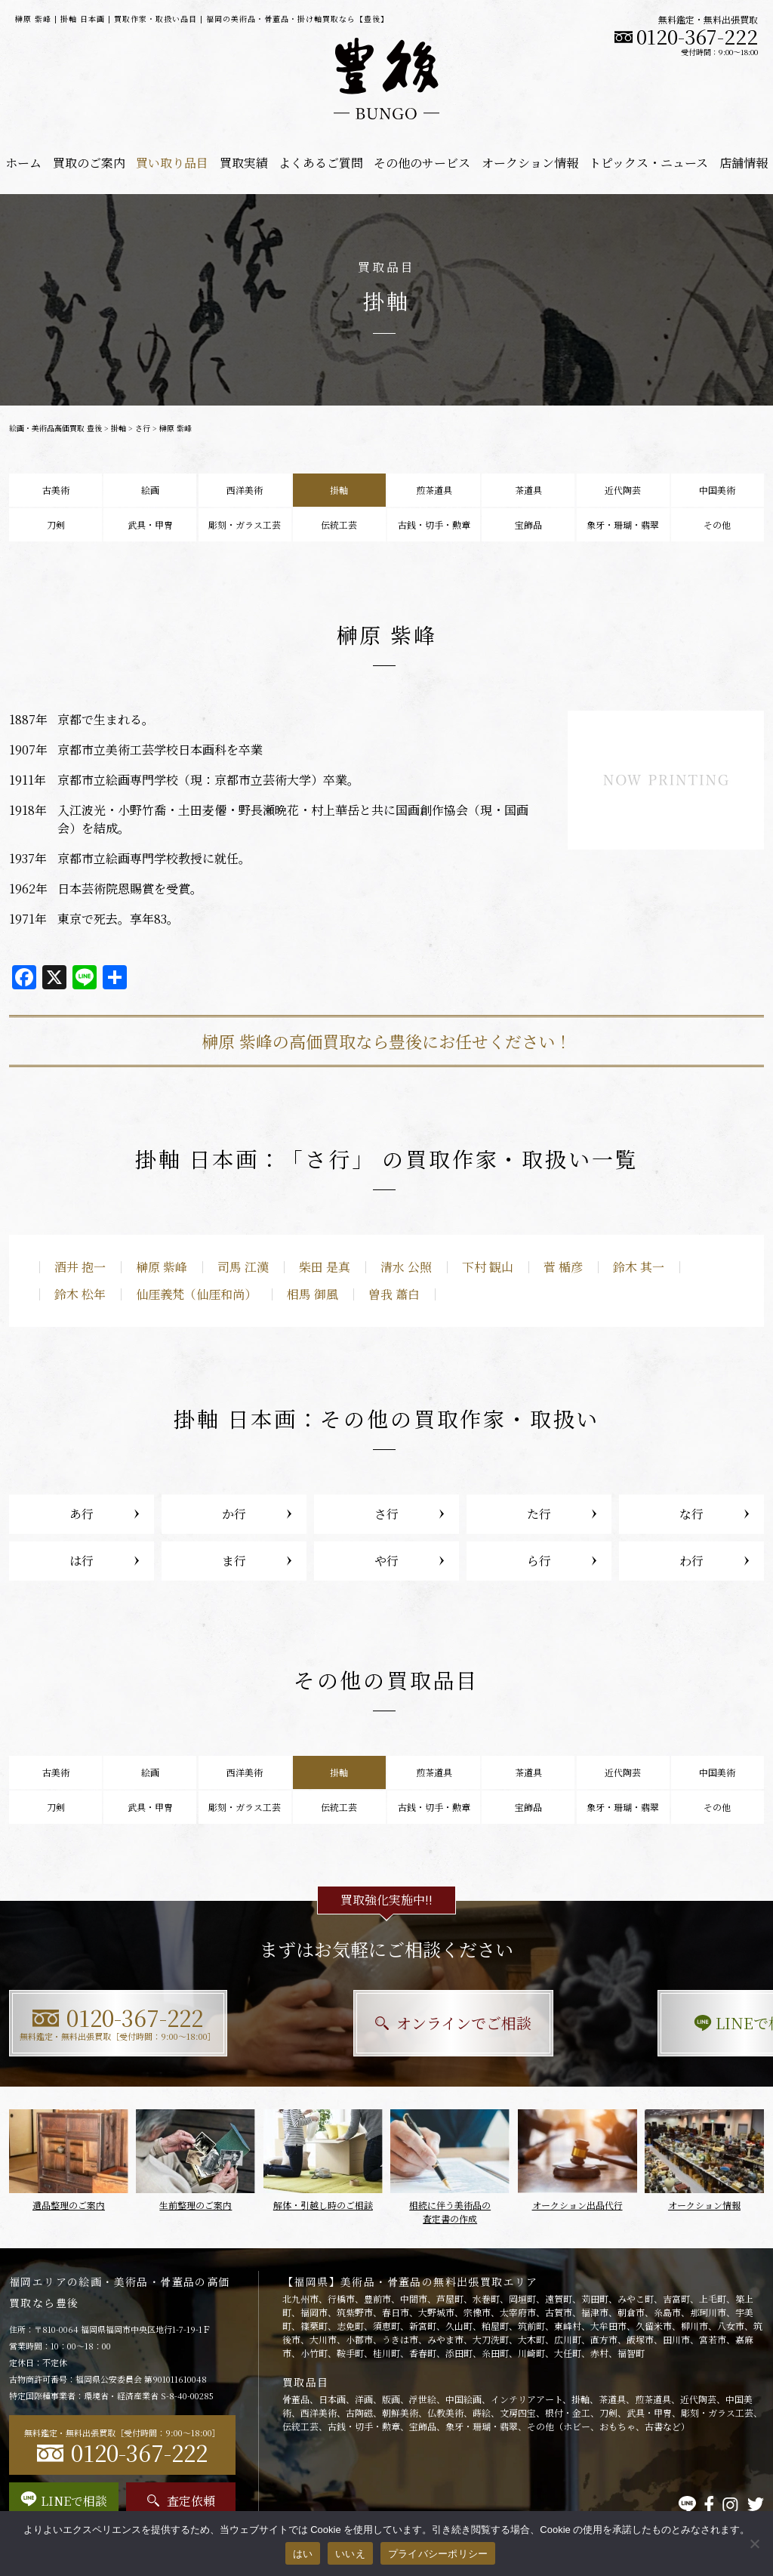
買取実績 (244, 162)
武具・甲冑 (150, 524)
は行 (81, 1560)
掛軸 (118, 427)
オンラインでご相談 (387, 2023)
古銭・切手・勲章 (434, 524)
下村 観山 (487, 1267)
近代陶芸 (623, 489)
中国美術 (717, 489)
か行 (234, 1513)
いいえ (350, 2553)
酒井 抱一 (80, 1267)
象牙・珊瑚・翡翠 (623, 524)
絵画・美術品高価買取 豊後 (55, 427)
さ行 (142, 427)
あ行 (81, 1513)
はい (303, 2553)
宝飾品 (528, 524)
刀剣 (56, 524)
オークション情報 (530, 162)
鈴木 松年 (80, 1294)
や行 (386, 1560)
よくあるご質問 (321, 162)
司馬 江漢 (243, 1267)
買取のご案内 (89, 162)
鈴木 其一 (638, 1267)
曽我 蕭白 (394, 1294)
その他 (717, 524)
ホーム (23, 162)
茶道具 (528, 489)
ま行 (234, 1560)
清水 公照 (406, 1267)
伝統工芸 (339, 524)
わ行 (691, 1560)
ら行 (539, 1560)
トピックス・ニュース (648, 162)
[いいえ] (754, 2543)
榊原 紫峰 (161, 1267)
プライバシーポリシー (438, 2553)
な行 (691, 1513)
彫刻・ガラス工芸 (244, 524)
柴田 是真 (324, 1267)
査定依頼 (181, 2501)
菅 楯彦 (563, 1267)
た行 (539, 1513)
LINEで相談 (647, 2023)
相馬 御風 (312, 1294)
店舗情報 (743, 162)
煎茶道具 (434, 489)
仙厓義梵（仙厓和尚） (196, 1294)
